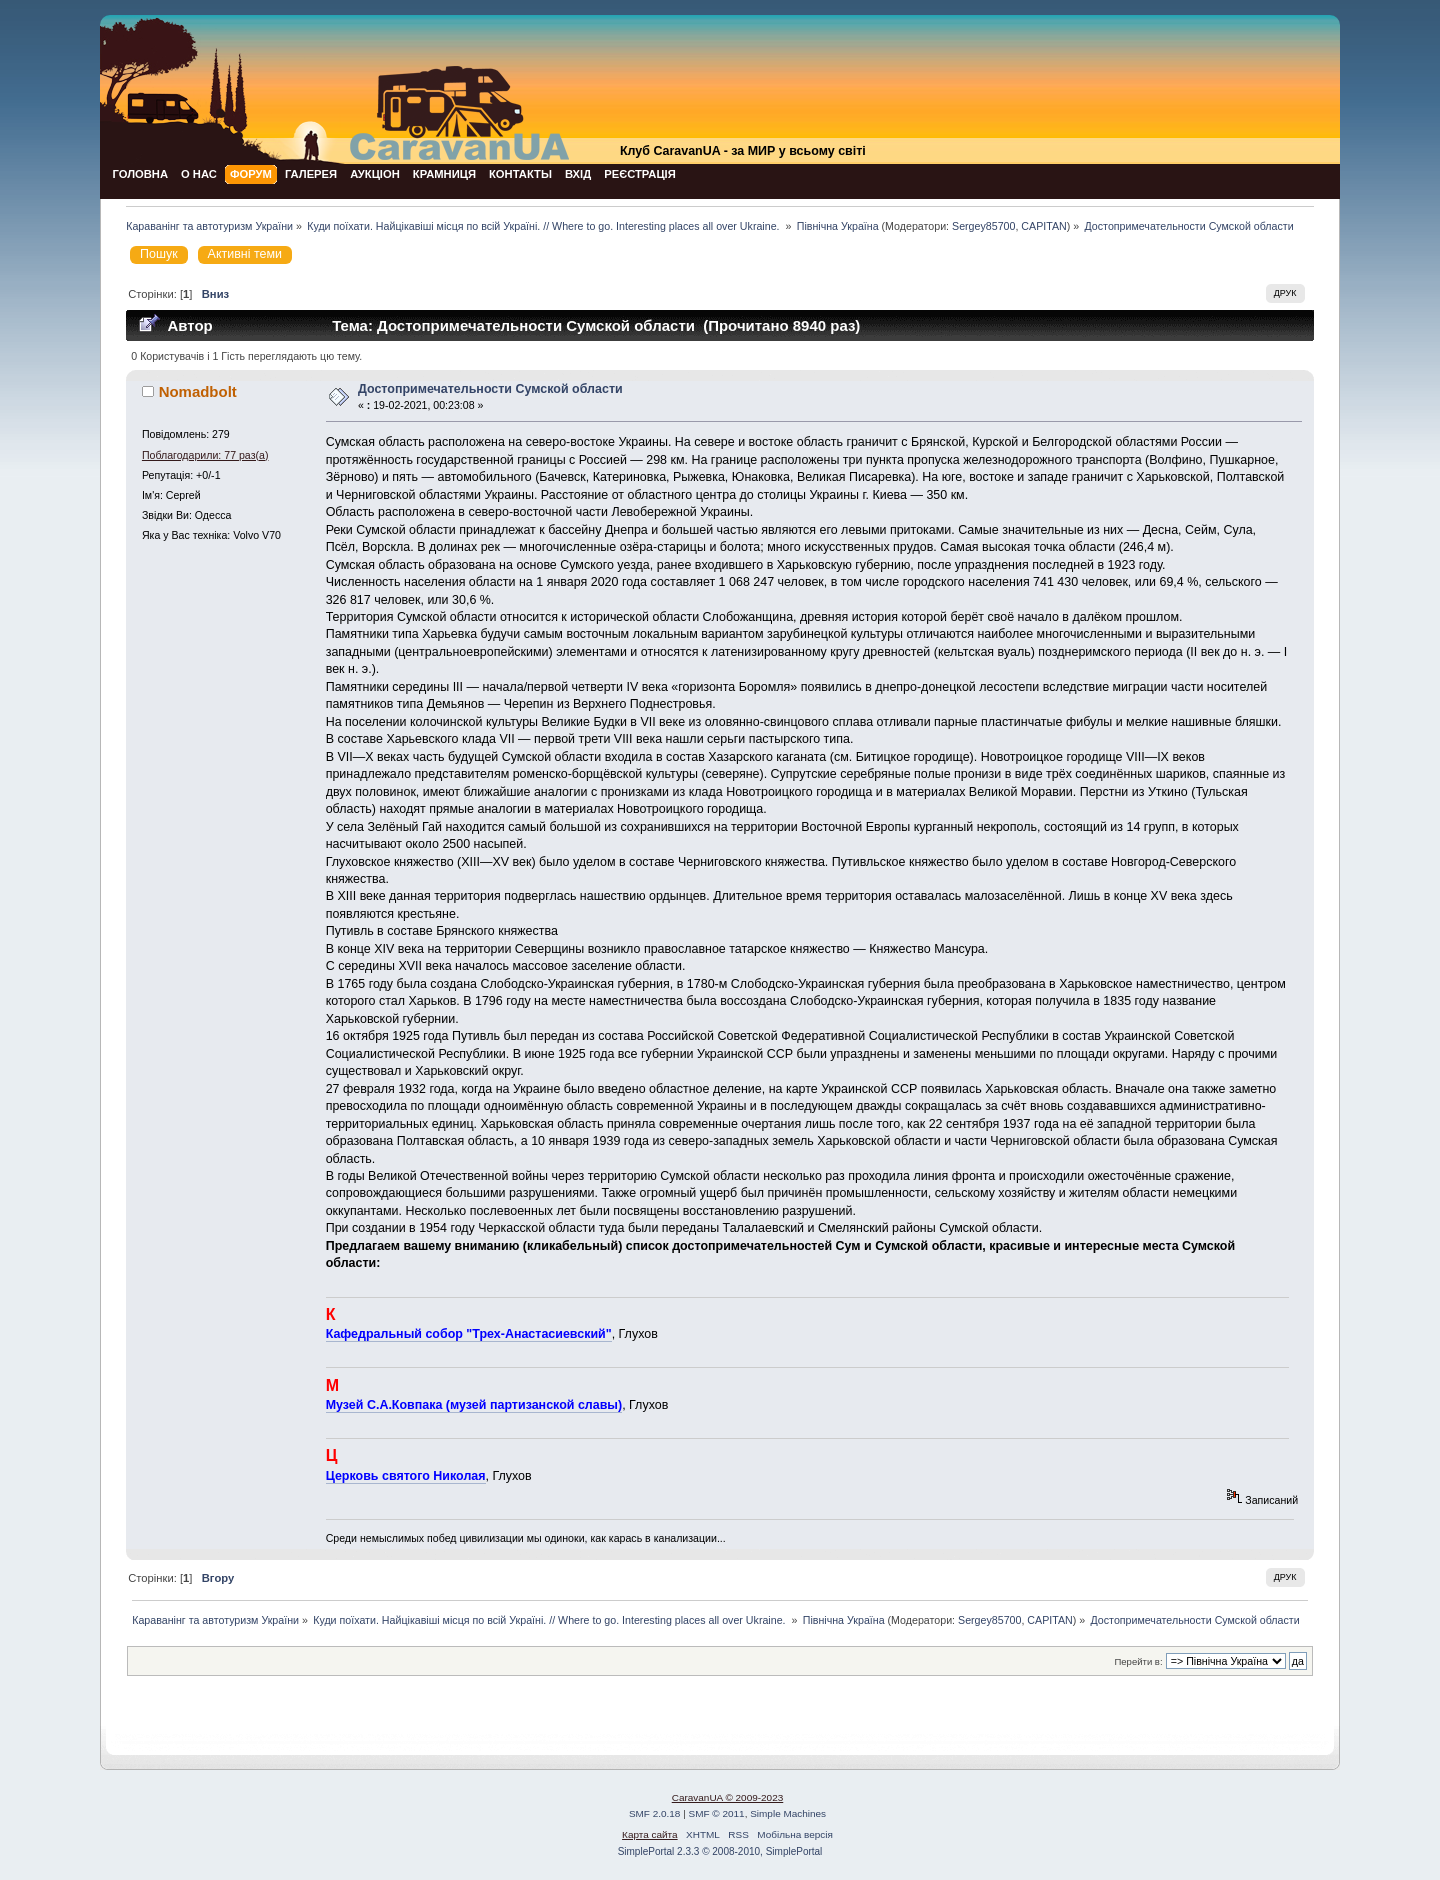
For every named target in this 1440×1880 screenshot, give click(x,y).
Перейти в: (1138, 1661)
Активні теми (245, 254)
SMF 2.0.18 (655, 1813)
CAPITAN (1043, 226)
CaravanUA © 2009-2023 (728, 1797)
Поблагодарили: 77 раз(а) (205, 455)
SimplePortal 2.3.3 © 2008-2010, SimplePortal (720, 1851)
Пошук (159, 254)
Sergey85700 (983, 226)
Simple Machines (788, 1813)
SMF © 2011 (717, 1813)
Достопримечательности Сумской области (490, 389)
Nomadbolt (198, 391)
